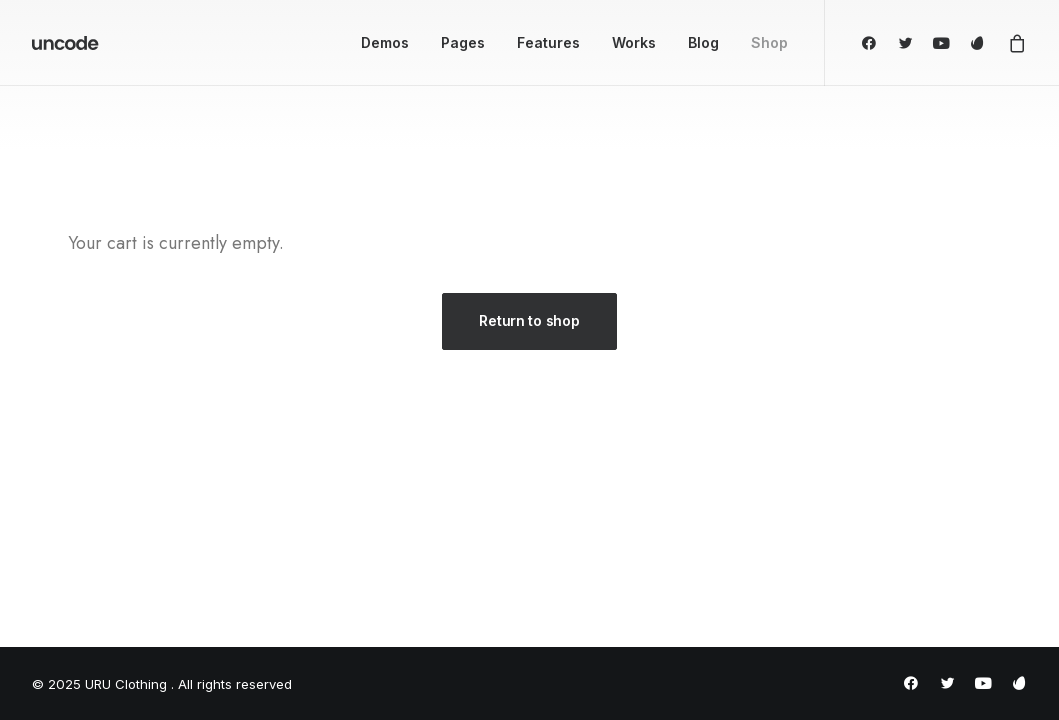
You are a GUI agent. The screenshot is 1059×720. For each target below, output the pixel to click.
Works (634, 42)
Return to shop (529, 320)
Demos (385, 42)
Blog (703, 42)
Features (548, 42)
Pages (463, 42)
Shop (769, 42)
